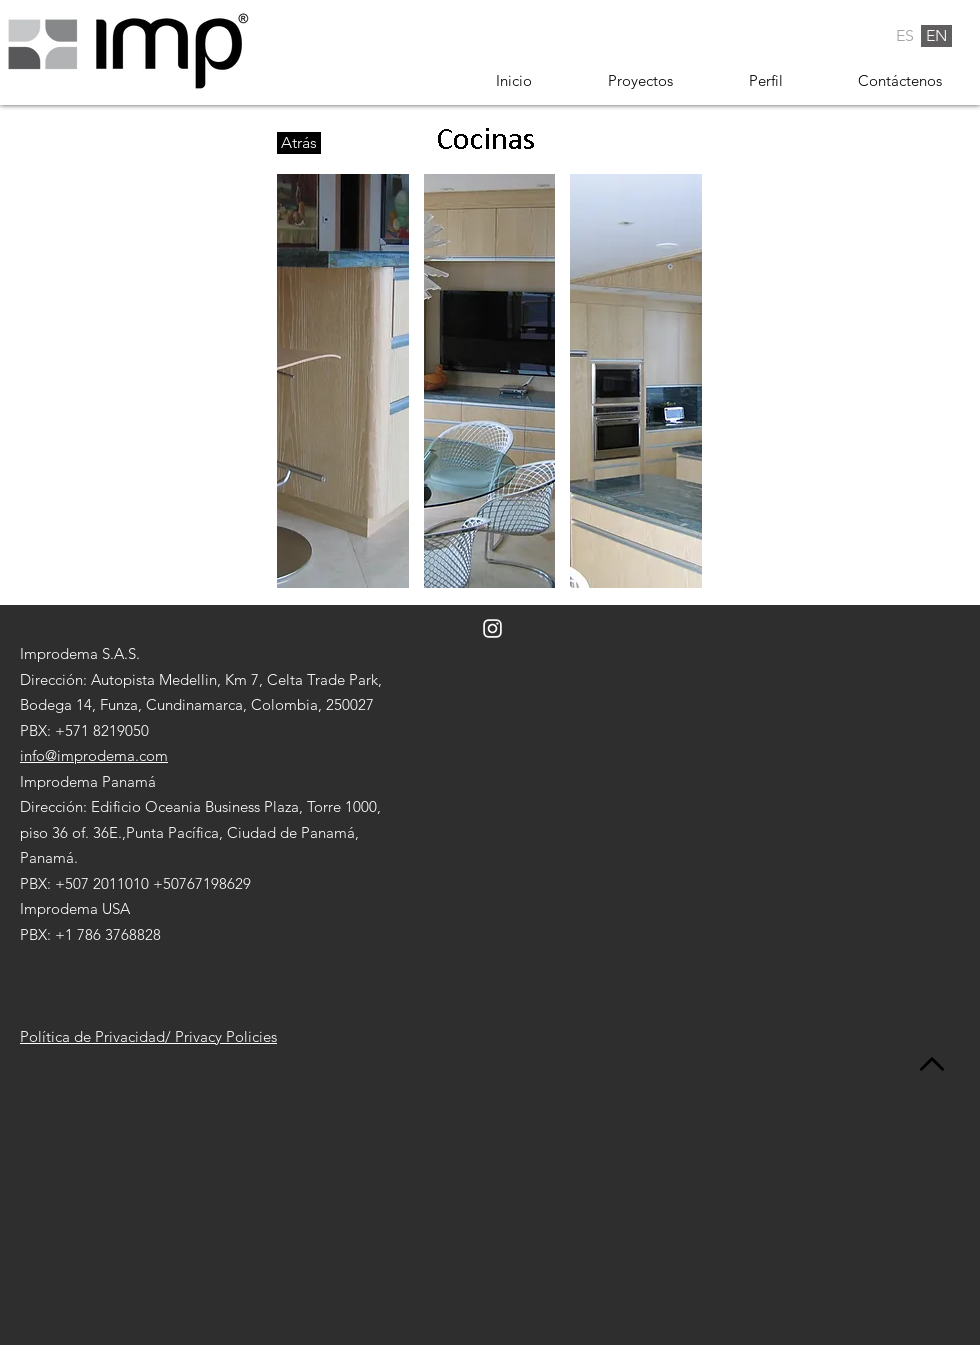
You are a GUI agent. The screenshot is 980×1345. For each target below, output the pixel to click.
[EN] (936, 36)
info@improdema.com (94, 755)
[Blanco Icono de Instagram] (492, 628)
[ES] (905, 36)
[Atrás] (299, 143)
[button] (343, 381)
